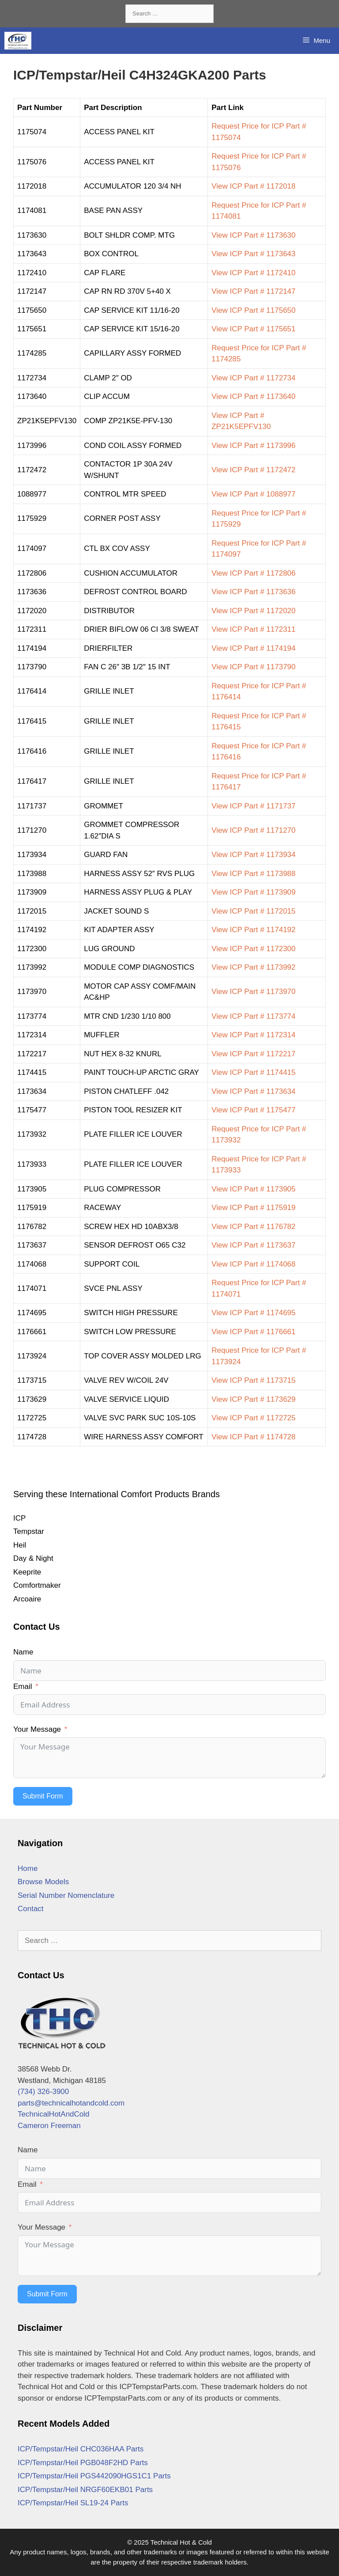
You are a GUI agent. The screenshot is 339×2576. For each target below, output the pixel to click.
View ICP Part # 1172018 (253, 186)
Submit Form (43, 1796)
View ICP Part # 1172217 (253, 1054)
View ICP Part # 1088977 (253, 494)
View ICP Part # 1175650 (253, 310)
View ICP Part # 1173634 (253, 1091)
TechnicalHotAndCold (54, 2114)
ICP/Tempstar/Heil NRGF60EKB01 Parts (85, 2489)
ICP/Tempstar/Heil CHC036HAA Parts (80, 2449)
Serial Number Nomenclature (66, 1895)
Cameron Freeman (49, 2125)
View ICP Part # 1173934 (253, 854)
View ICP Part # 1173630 (253, 235)
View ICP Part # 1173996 (253, 445)
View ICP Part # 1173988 (253, 873)
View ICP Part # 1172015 (253, 911)
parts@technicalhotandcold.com (71, 2103)
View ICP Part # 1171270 (253, 830)
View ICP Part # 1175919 (253, 1207)
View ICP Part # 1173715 (253, 1380)
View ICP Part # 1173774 (253, 1016)
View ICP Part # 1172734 (253, 378)
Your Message (37, 1729)
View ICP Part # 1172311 (253, 629)
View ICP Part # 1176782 (253, 1226)
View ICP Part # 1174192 (253, 930)
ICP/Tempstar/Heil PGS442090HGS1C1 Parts (94, 2476)
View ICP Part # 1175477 (253, 1110)
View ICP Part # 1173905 (253, 1189)
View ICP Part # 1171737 (253, 806)
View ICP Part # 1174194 (253, 648)
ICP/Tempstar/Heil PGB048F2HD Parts (83, 2462)
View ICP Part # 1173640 (253, 396)
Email (22, 1686)
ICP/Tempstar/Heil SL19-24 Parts (73, 2503)
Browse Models (43, 1882)
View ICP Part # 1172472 (253, 470)
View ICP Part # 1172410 (253, 273)
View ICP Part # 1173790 (253, 667)
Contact (31, 1908)
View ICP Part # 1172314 (253, 1035)
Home (28, 1868)
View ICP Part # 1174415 (253, 1072)
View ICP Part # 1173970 (253, 991)
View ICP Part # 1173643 (253, 254)
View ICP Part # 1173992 (253, 967)
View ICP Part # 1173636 (253, 592)
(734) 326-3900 (43, 2091)
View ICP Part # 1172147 (253, 291)
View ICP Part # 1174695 (253, 1313)
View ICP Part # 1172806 (253, 573)
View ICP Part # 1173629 (253, 1399)
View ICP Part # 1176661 (253, 1332)
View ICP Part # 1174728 (253, 1437)
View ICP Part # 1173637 (253, 1245)
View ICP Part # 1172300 (253, 949)
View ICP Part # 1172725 (253, 1418)
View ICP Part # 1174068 (253, 1264)
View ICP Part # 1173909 (253, 892)
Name (23, 1652)
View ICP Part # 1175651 (253, 329)
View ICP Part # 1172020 (253, 611)
